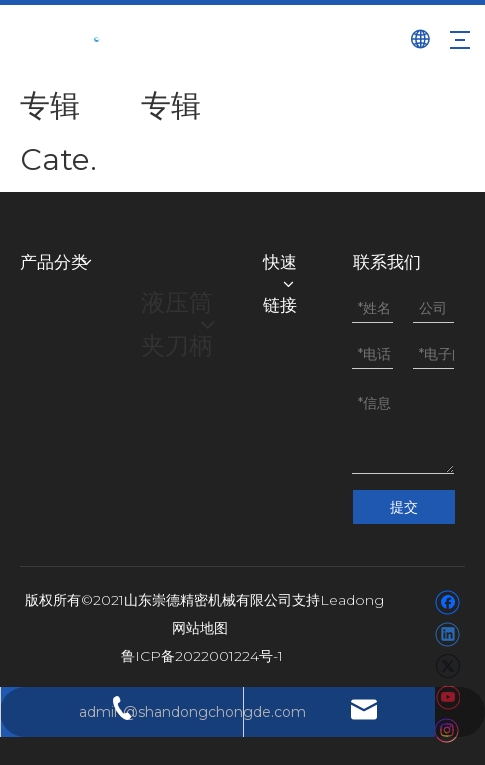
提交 (404, 507)
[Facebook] (447, 602)
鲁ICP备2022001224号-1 (202, 656)
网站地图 (200, 628)
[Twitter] (447, 666)
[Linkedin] (447, 634)
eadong (356, 600)
